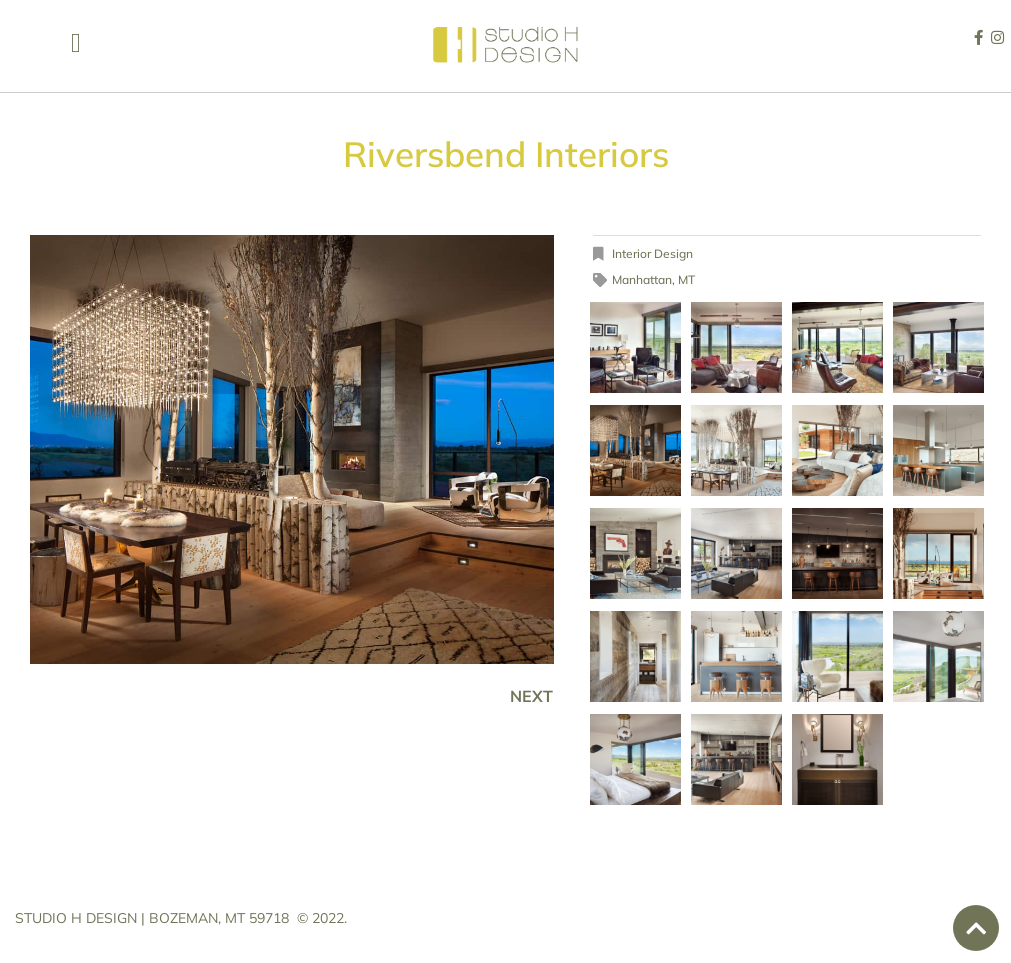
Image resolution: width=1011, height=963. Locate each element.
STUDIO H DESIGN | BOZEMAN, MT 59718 (152, 918)
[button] (75, 43)
